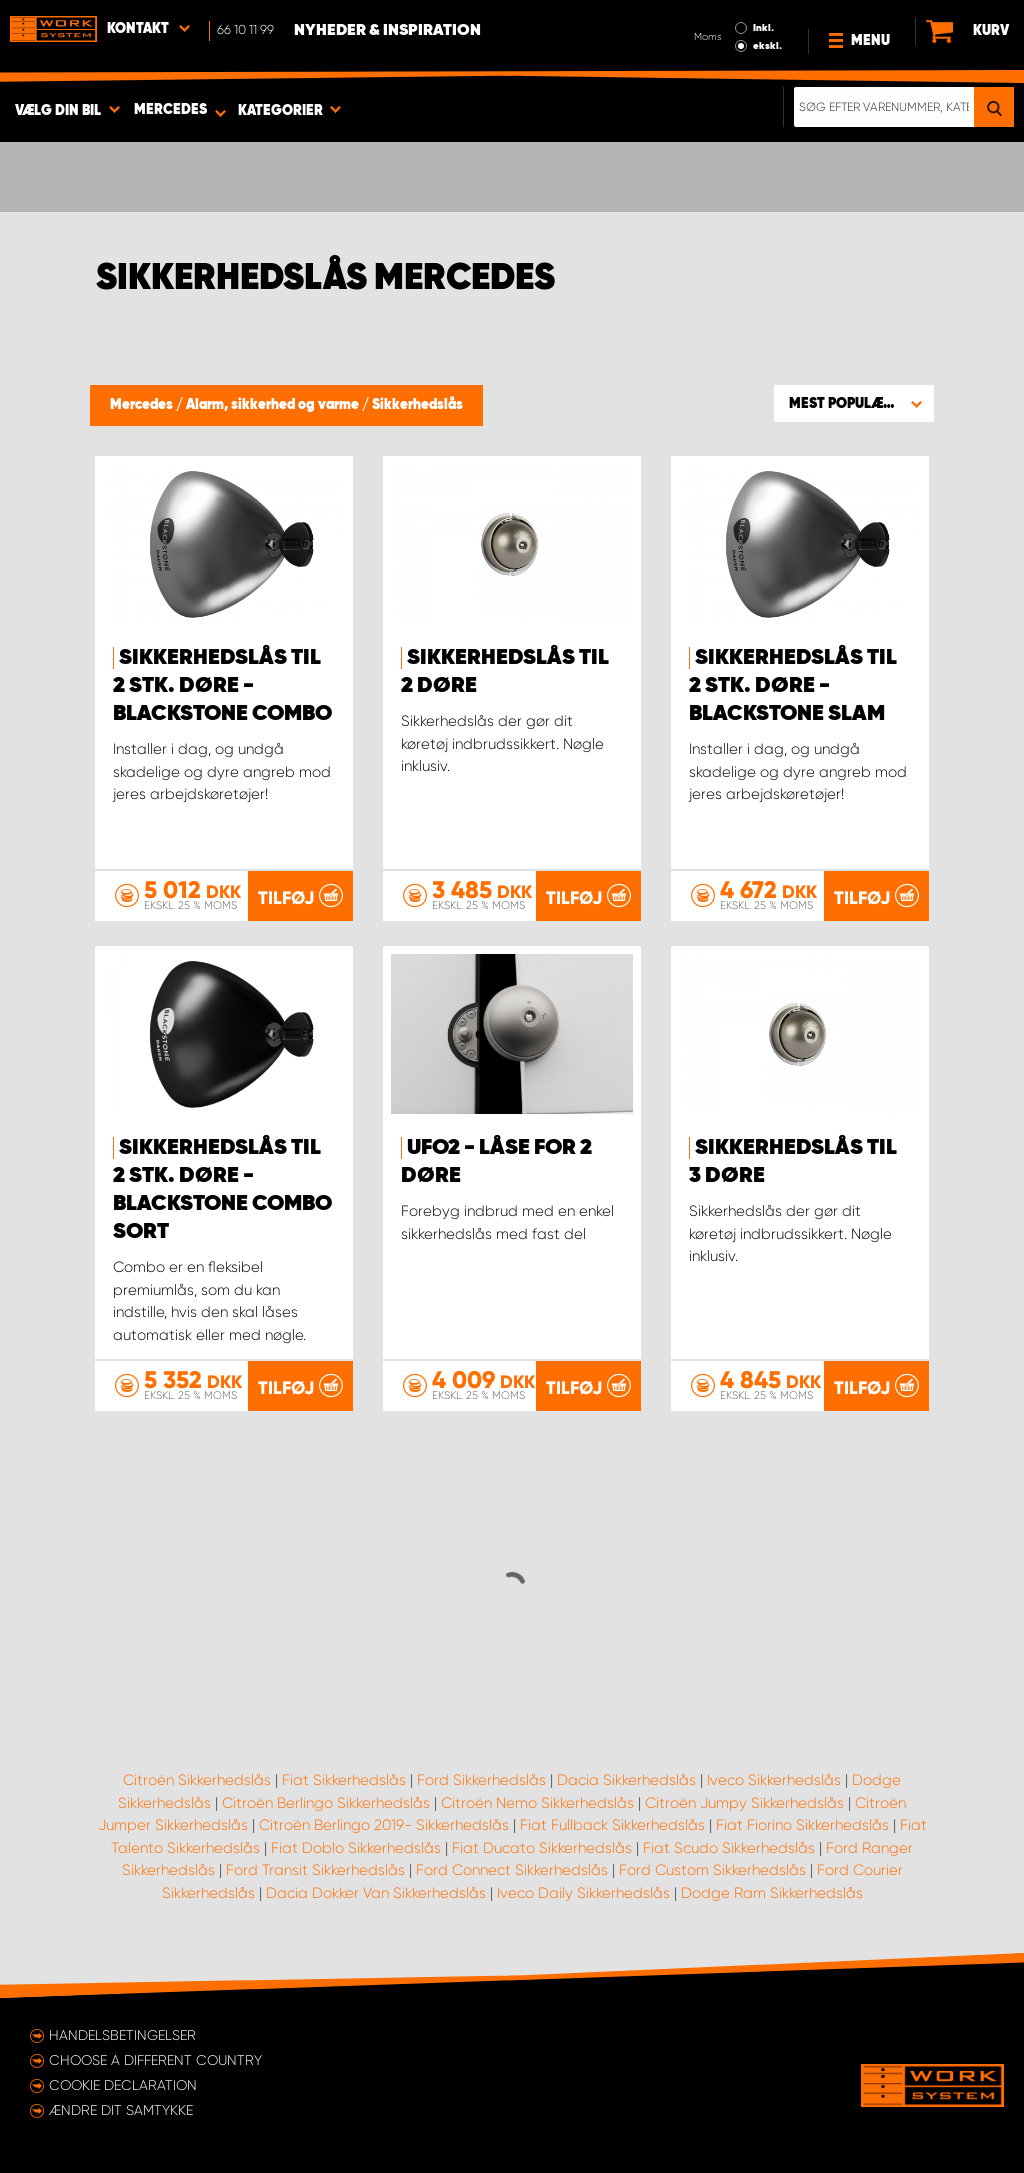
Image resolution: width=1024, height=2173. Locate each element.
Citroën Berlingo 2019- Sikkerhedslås (384, 1825)
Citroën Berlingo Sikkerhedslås (326, 1803)
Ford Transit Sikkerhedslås (315, 1870)
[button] (854, 403)
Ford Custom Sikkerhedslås (712, 1870)
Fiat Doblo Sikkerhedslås (356, 1848)
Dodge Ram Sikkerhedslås (772, 1893)
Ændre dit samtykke (121, 2110)
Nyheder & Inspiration (387, 31)
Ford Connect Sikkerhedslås (512, 1870)
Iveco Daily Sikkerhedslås (583, 1893)
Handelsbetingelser (122, 2035)
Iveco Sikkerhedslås (774, 1780)
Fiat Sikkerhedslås (344, 1780)
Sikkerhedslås (417, 405)
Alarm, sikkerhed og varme (274, 405)
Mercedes (143, 405)
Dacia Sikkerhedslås (626, 1780)
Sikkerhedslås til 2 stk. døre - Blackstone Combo (222, 686)
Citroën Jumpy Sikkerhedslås (744, 1803)
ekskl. (767, 46)
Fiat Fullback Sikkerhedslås (612, 1825)
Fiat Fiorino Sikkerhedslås (802, 1825)
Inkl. (763, 28)
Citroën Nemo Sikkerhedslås (537, 1803)
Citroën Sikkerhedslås (197, 1780)
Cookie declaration (123, 2085)
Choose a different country (155, 2060)
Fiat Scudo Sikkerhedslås (729, 1848)
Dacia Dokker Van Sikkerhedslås (376, 1893)
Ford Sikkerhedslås (481, 1780)
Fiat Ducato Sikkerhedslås (542, 1848)
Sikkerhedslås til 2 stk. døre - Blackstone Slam (793, 686)
